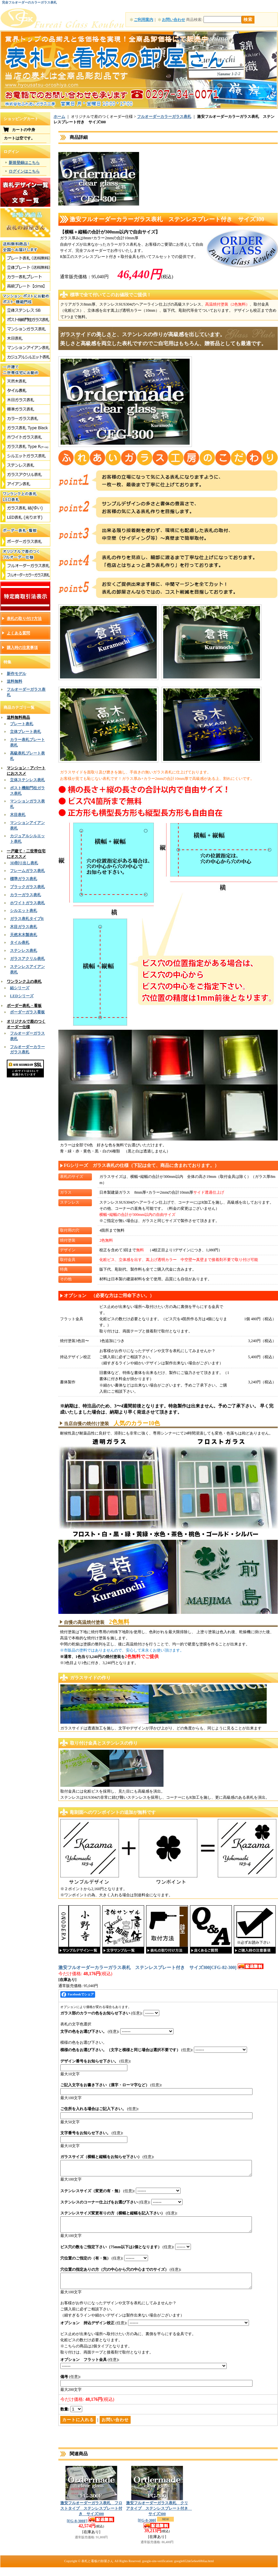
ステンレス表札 (23, 950)
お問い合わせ (173, 19)
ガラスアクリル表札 (27, 958)
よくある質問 (18, 633)
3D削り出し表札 (24, 863)
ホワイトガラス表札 (27, 903)
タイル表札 (19, 942)
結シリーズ (19, 988)
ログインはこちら (24, 171)
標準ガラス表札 (23, 878)
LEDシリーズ (22, 996)
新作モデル (16, 673)
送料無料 (14, 681)
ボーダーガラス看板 (27, 1012)
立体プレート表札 (25, 731)
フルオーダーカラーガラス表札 (164, 116)
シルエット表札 (23, 910)
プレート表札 (21, 724)
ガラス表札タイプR (27, 918)
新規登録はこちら (24, 162)
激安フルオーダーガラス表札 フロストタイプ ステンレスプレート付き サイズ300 (91, 2520)
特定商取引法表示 (25, 596)
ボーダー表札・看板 (24, 1005)
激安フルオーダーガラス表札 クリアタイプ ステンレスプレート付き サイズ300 (159, 2520)
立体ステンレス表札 (27, 780)
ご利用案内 (143, 19)
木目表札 (17, 814)
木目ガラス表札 (23, 926)
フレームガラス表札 (27, 870)
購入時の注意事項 (22, 647)
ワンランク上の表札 (24, 981)
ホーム (59, 116)
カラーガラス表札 (25, 895)
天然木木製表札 (23, 935)
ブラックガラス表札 (27, 887)
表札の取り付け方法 (24, 618)
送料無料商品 (18, 717)
